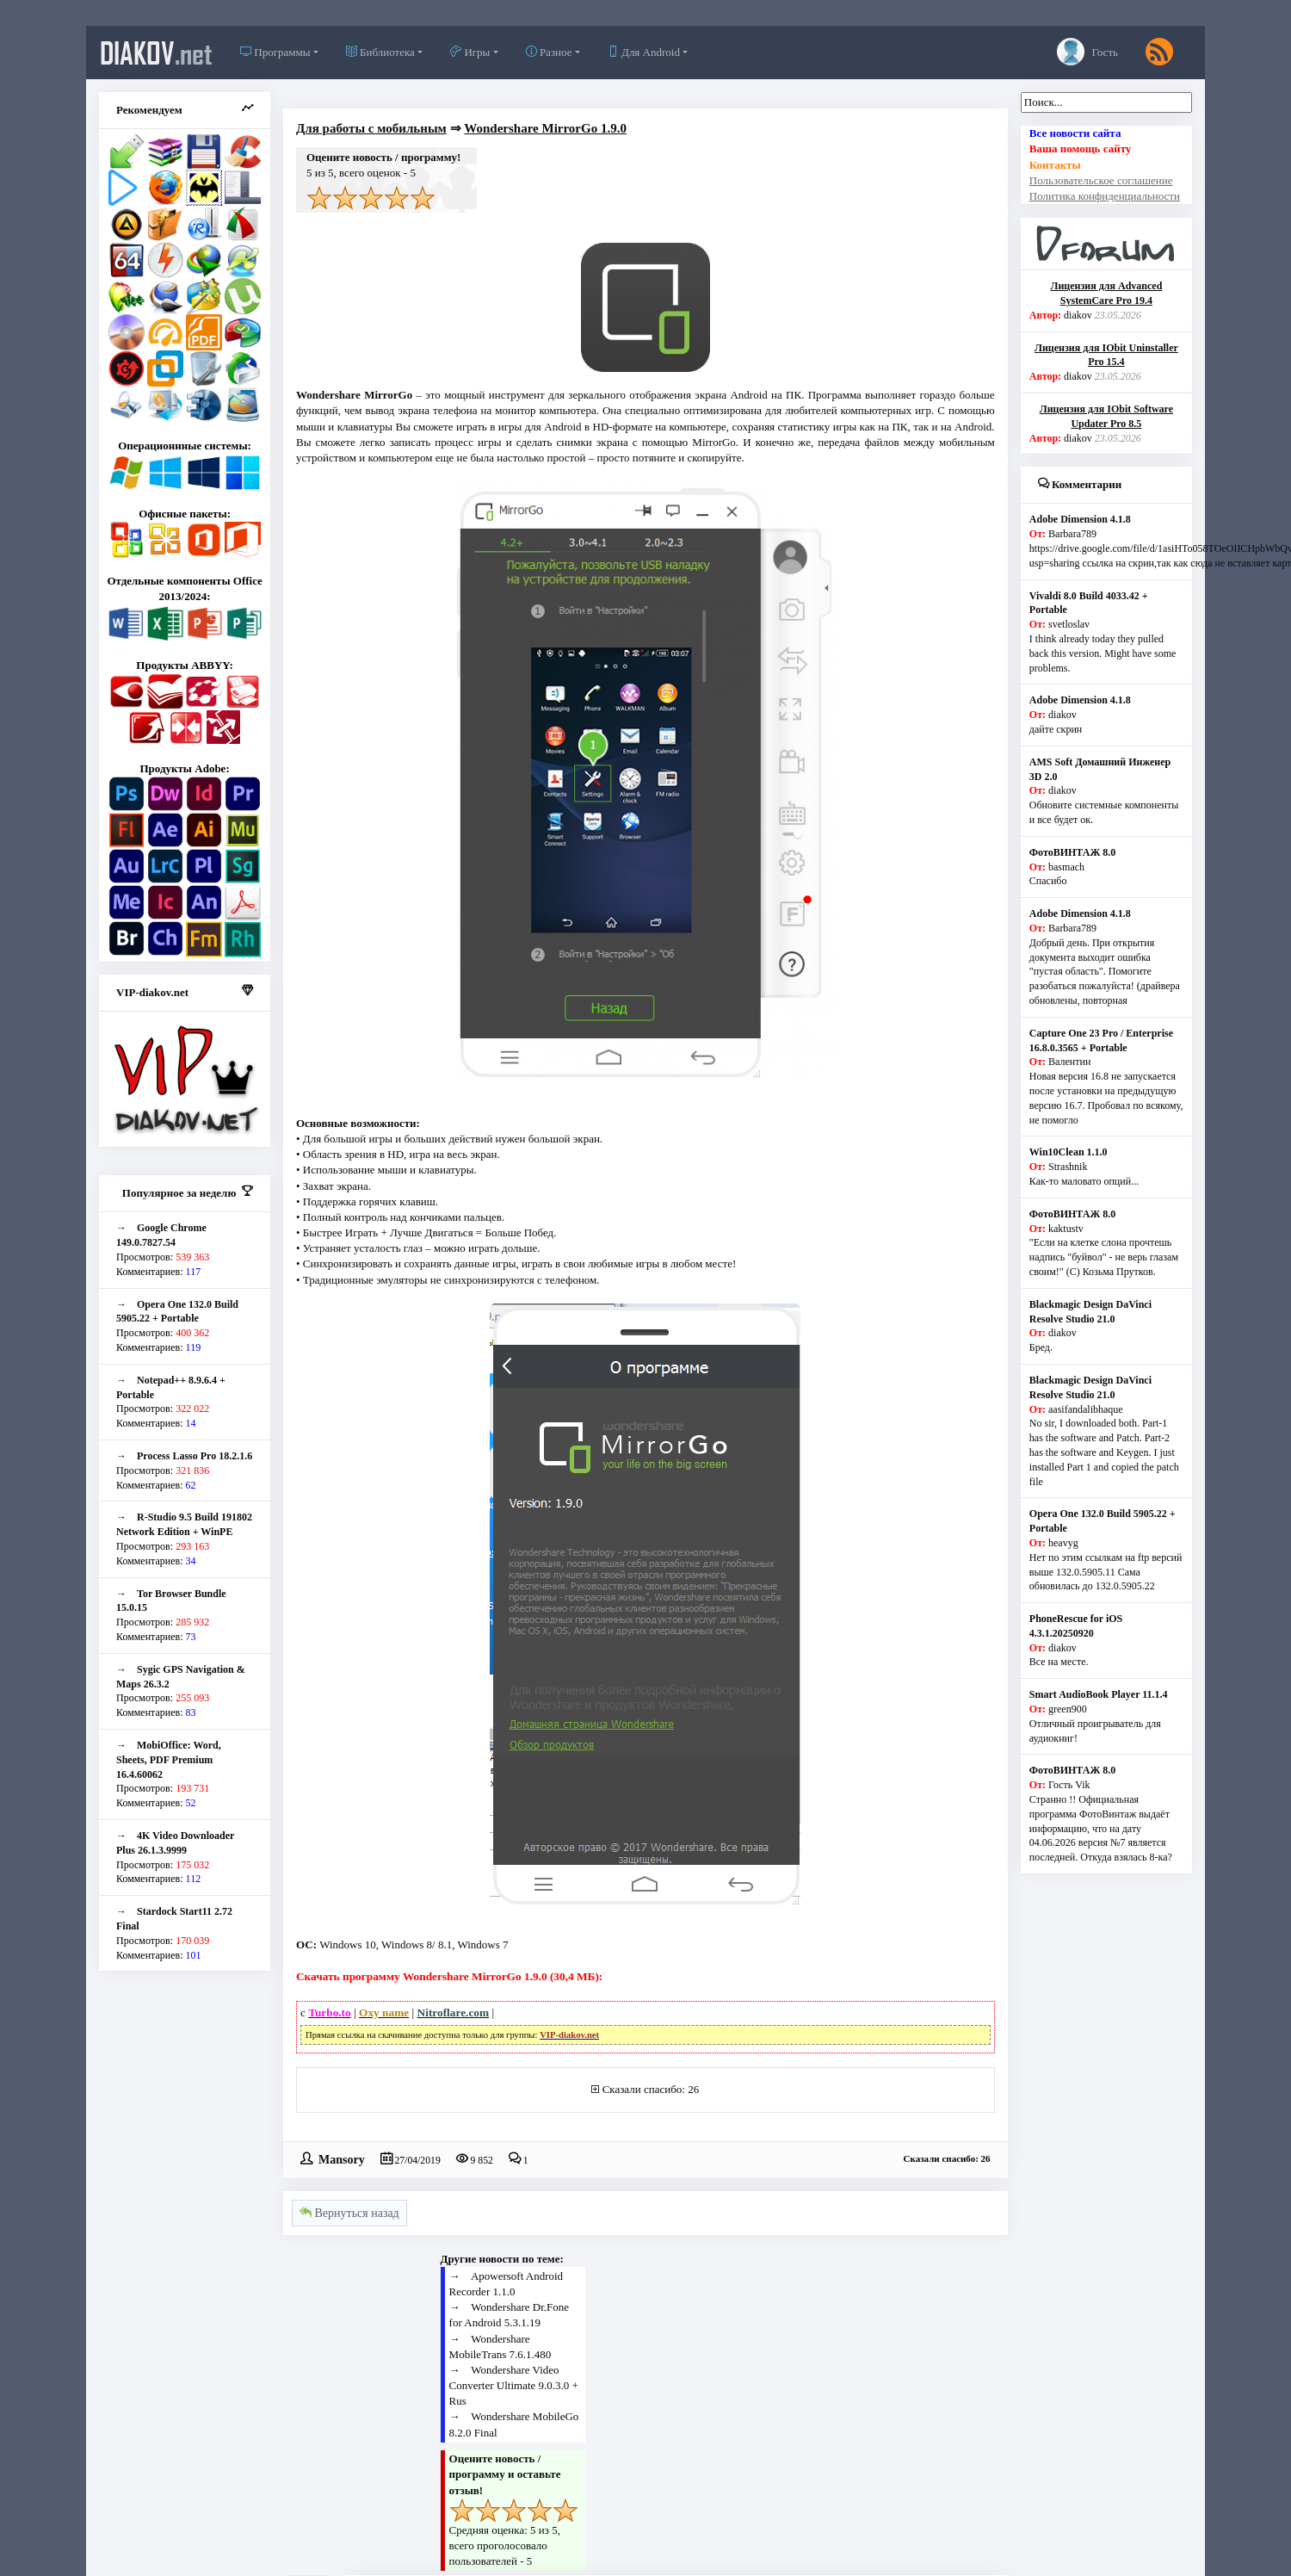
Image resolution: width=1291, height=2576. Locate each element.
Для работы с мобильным (371, 128)
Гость (1087, 51)
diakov (156, 52)
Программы (275, 52)
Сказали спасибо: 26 (650, 2089)
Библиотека (380, 52)
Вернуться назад (349, 2213)
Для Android (644, 52)
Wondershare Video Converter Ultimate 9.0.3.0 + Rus (513, 2385)
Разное (549, 52)
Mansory (341, 2158)
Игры (470, 52)
